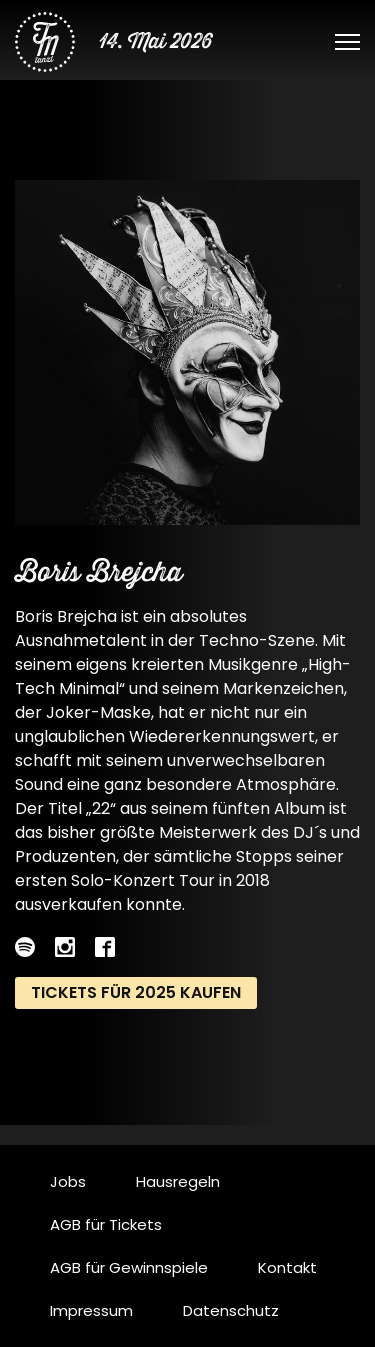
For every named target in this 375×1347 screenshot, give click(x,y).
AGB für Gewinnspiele (129, 1267)
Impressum (91, 1310)
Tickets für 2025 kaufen (136, 992)
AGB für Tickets (106, 1224)
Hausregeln (178, 1181)
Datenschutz (231, 1310)
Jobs (68, 1181)
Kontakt (287, 1267)
